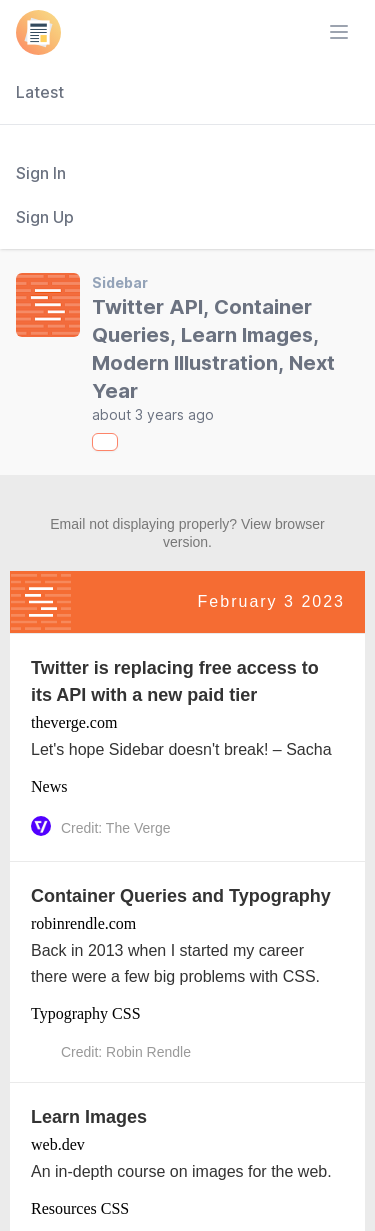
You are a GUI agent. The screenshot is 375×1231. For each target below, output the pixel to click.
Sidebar (120, 282)
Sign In (41, 173)
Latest (40, 92)
